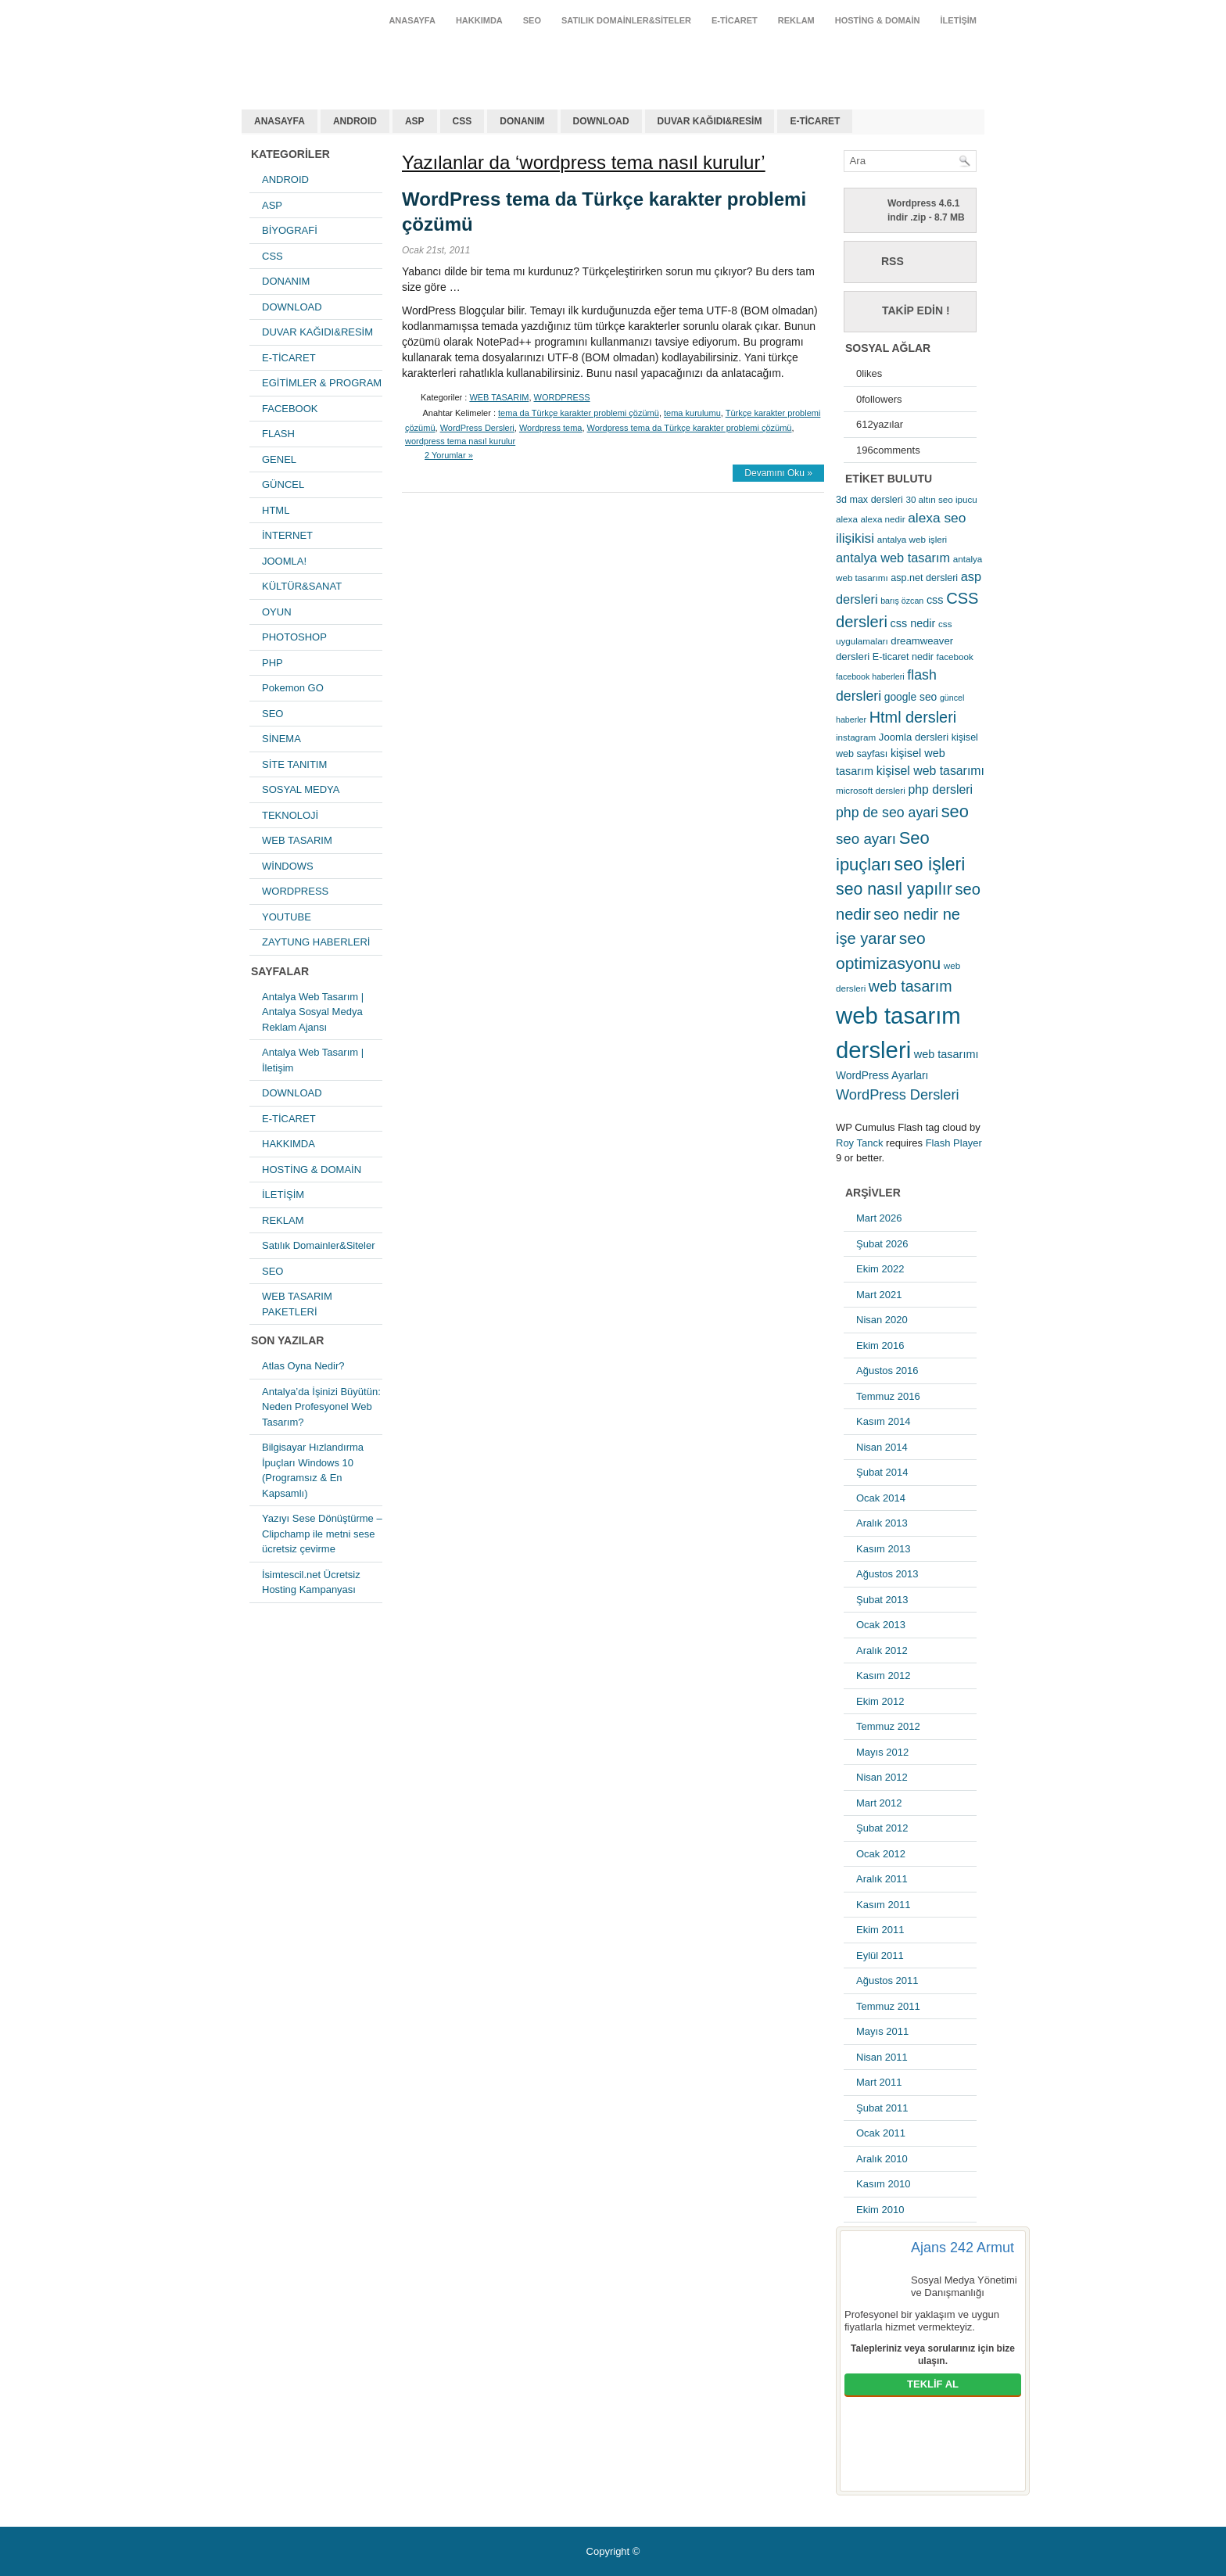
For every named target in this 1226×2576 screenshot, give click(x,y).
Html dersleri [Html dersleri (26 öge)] (912, 717)
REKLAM (796, 20)
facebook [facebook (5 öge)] (955, 656)
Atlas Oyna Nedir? (303, 1366)
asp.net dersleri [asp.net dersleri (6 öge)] (924, 577)
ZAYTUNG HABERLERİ (316, 942)
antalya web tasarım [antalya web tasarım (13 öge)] (893, 558)
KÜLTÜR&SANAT (302, 586)
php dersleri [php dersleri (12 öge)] (940, 789)
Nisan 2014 (882, 1447)
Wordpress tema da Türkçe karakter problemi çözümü (689, 427)
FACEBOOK (290, 408)
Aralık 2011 (882, 1879)
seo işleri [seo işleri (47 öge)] (930, 864)
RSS (892, 261)
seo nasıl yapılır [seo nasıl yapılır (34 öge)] (894, 889)
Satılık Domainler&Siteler (626, 20)
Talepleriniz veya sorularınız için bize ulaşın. (933, 2354)
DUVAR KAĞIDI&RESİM (710, 121)
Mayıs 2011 (882, 2031)
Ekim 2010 (880, 2209)
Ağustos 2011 (887, 1980)
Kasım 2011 (883, 1904)
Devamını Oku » (778, 473)
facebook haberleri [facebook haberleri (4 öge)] (870, 676)
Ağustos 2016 (887, 1370)
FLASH (278, 433)
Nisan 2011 (882, 2057)
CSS (462, 121)
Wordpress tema (551, 427)
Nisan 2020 (882, 1320)
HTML (275, 510)
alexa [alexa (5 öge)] (847, 519)
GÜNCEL (283, 484)
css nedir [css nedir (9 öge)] (913, 623)
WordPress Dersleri (477, 427)
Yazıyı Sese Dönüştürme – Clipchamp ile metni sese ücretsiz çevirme (322, 1533)
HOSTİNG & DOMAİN (877, 20)
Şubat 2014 (882, 1472)
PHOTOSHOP (294, 637)
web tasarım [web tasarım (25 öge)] (910, 986)
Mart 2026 (879, 1218)
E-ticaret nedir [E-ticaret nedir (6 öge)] (903, 656)
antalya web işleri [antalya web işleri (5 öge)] (912, 539)
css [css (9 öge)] (935, 600)
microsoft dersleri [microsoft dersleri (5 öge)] (870, 790)
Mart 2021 (879, 1295)
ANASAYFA (412, 20)
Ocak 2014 (880, 1498)
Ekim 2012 (880, 1701)
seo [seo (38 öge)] (955, 811)
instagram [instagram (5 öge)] (856, 737)
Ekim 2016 (880, 1345)
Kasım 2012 (883, 1675)
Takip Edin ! (916, 310)
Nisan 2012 (882, 1777)
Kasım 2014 (883, 1421)
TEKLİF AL (933, 2384)
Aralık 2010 (882, 2159)
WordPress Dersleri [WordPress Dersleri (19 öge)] (897, 1094)
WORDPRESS (295, 891)
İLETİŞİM (959, 20)
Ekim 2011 (880, 1930)
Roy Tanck (859, 1143)
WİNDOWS (288, 866)
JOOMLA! (284, 561)
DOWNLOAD (601, 121)
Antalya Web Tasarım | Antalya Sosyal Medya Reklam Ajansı (313, 1012)
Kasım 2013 (883, 1549)
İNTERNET (287, 535)
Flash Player (954, 1143)
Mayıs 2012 (882, 1752)
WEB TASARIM (297, 840)
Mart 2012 (879, 1803)
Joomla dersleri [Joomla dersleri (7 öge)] (913, 737)
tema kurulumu (692, 413)
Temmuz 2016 (888, 1396)
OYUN (277, 612)
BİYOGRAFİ (289, 230)
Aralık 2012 (882, 1650)
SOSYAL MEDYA (300, 789)
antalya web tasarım (344, 58)
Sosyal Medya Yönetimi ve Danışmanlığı (964, 2286)
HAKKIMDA (479, 20)
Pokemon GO (293, 688)
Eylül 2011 (880, 1955)
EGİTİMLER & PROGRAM (322, 383)
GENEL (279, 459)
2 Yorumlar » (449, 455)
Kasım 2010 (883, 2184)
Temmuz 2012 (888, 1726)
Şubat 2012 (882, 1828)
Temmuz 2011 (888, 2006)
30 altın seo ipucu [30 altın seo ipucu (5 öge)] (941, 499)
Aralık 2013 (882, 1523)
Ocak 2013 (880, 1625)
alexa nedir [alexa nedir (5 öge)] (883, 519)
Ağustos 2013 (887, 1574)
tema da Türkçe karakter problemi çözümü (578, 413)
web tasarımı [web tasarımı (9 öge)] (946, 1054)
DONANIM (522, 121)
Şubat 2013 (882, 1600)
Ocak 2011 (880, 2133)
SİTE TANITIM (294, 764)
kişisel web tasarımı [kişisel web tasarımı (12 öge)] (930, 770)
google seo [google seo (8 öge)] (910, 697)
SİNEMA (281, 738)
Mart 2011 (879, 2082)
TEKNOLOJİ (290, 815)
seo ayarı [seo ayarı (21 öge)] (866, 839)
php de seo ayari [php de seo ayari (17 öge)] (887, 812)
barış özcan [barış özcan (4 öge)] (901, 600)
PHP (272, 663)
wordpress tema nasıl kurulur (460, 441)
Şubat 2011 (882, 2108)
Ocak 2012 (880, 1854)
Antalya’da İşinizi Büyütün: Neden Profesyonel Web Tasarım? (321, 1407)
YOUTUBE (286, 917)
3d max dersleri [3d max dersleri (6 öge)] (869, 499)
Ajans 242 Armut (962, 2247)
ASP (415, 121)
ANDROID (355, 121)
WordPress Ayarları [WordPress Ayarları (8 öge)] (882, 1075)
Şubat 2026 (882, 1244)
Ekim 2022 (880, 1269)
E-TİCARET (735, 20)
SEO (532, 20)
